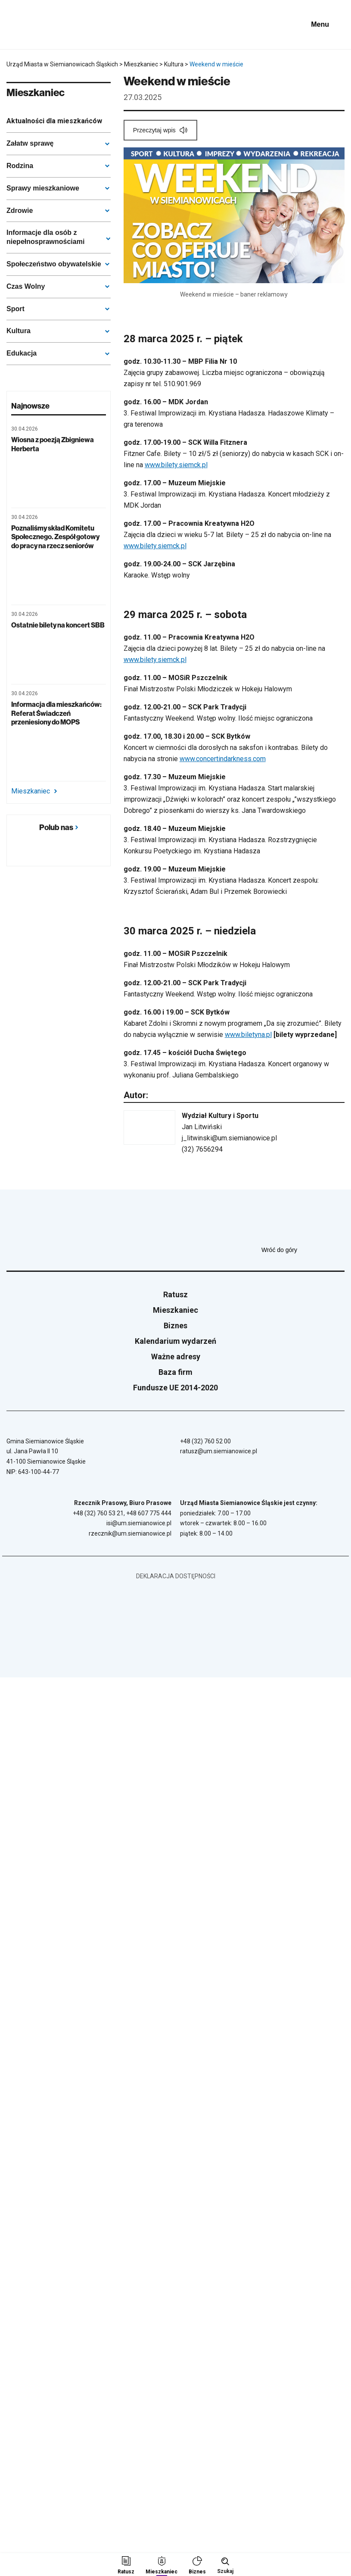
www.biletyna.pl (248, 1034)
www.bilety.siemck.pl (176, 465)
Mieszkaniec (34, 791)
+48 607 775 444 (148, 1513)
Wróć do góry (303, 1249)
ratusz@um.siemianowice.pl (218, 1451)
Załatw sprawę (29, 143)
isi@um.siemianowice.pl (138, 1523)
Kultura (18, 330)
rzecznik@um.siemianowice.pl (130, 1533)
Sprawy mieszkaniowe (42, 188)
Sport (15, 308)
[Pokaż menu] (326, 24)
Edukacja (21, 353)
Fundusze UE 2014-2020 (175, 1387)
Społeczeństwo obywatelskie (53, 264)
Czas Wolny (25, 286)
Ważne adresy (175, 1356)
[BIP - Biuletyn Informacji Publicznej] (288, 24)
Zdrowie (19, 210)
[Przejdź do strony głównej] (30, 24)
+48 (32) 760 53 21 (98, 1513)
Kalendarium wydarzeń (175, 1341)
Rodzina (19, 165)
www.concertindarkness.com (223, 759)
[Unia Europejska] (247, 24)
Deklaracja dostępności (175, 1576)
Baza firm (175, 1372)
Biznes (175, 1325)
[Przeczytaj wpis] (160, 130)
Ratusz (175, 1294)
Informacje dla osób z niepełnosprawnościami (45, 237)
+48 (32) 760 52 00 (205, 1441)
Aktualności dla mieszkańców (54, 121)
